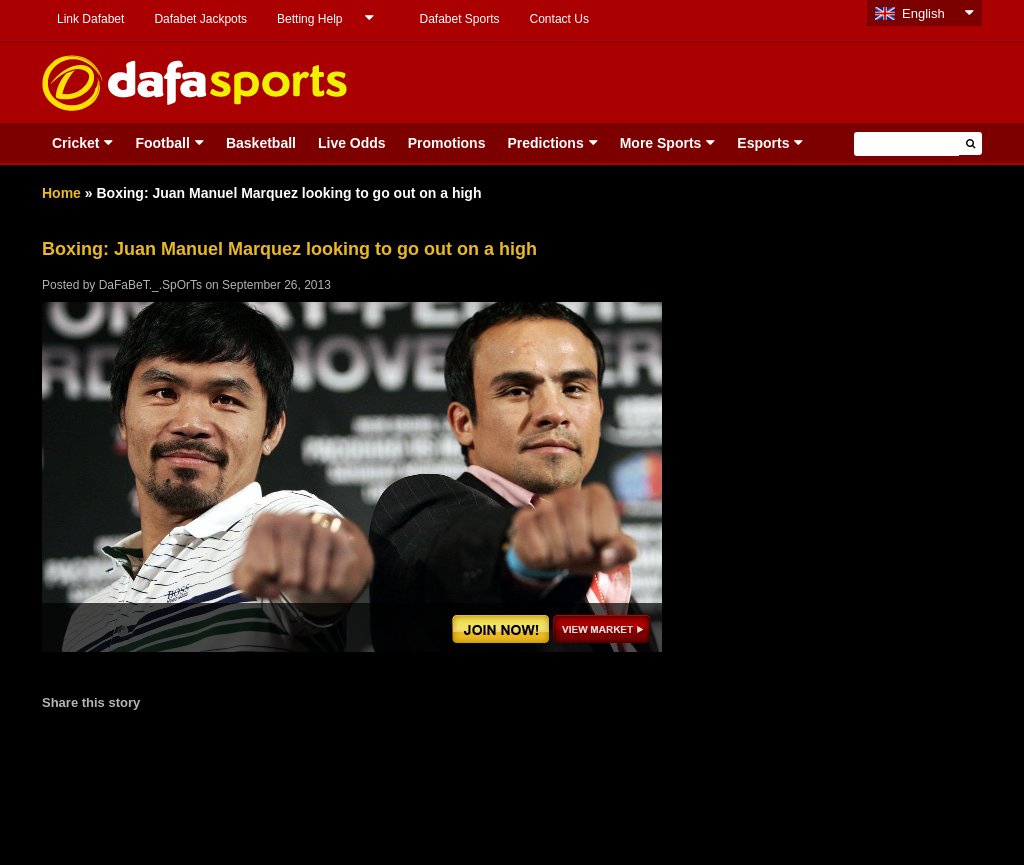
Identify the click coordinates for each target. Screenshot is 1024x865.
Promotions (447, 143)
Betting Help (309, 19)
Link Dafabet (90, 19)
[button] (970, 143)
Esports (763, 143)
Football (162, 143)
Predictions (545, 143)
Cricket (75, 143)
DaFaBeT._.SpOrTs (150, 285)
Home (61, 193)
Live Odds (352, 143)
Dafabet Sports (459, 19)
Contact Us (559, 19)
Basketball (261, 143)
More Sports (661, 143)
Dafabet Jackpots (200, 19)
